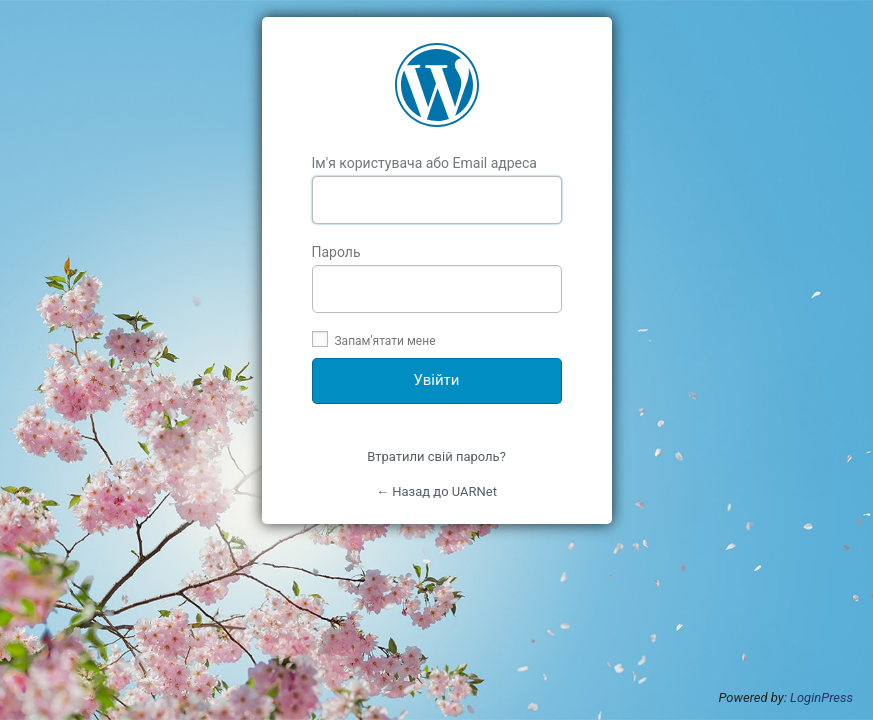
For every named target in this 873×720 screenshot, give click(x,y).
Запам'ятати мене (374, 341)
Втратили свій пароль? (436, 456)
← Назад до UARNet (436, 491)
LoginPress (821, 697)
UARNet (437, 85)
